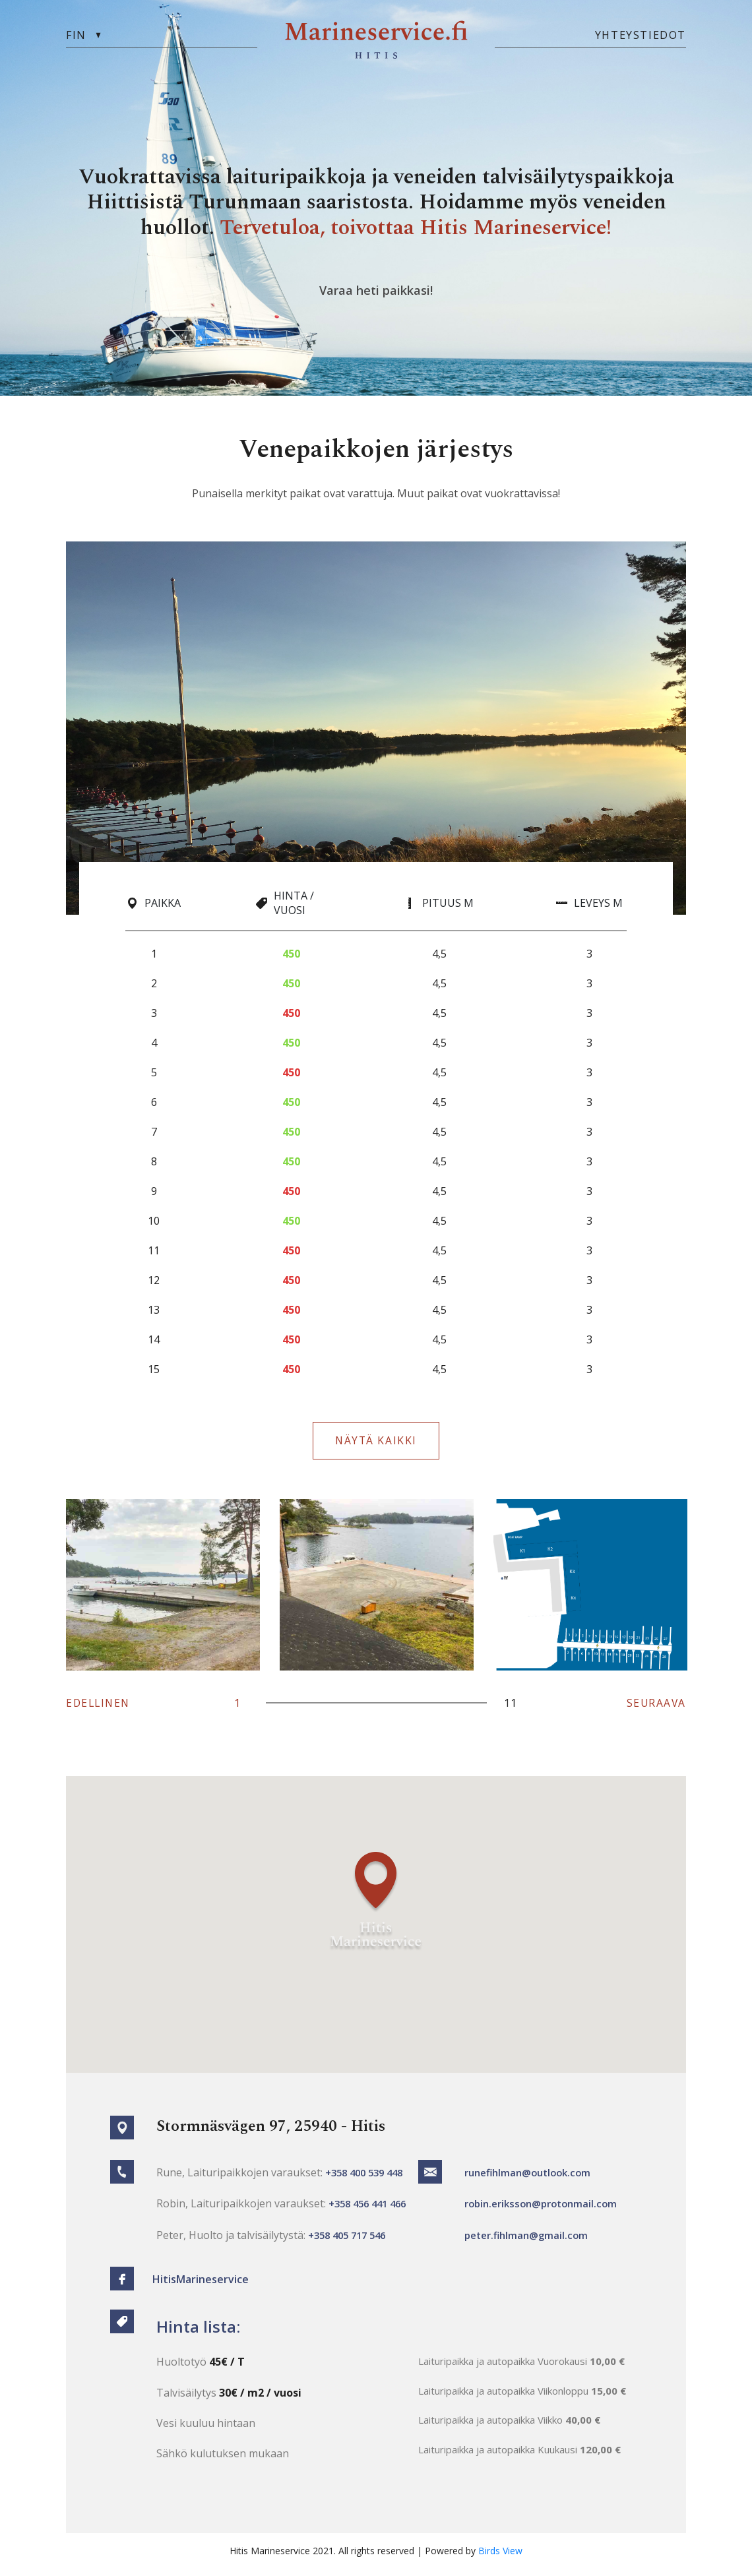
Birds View (500, 2558)
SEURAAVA (655, 1709)
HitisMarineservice (204, 2285)
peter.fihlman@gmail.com (527, 2240)
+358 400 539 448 (367, 2178)
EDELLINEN (99, 1709)
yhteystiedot (640, 35)
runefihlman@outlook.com (529, 2178)
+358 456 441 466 (371, 2209)
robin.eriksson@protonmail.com (542, 2209)
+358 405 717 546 (350, 2240)
